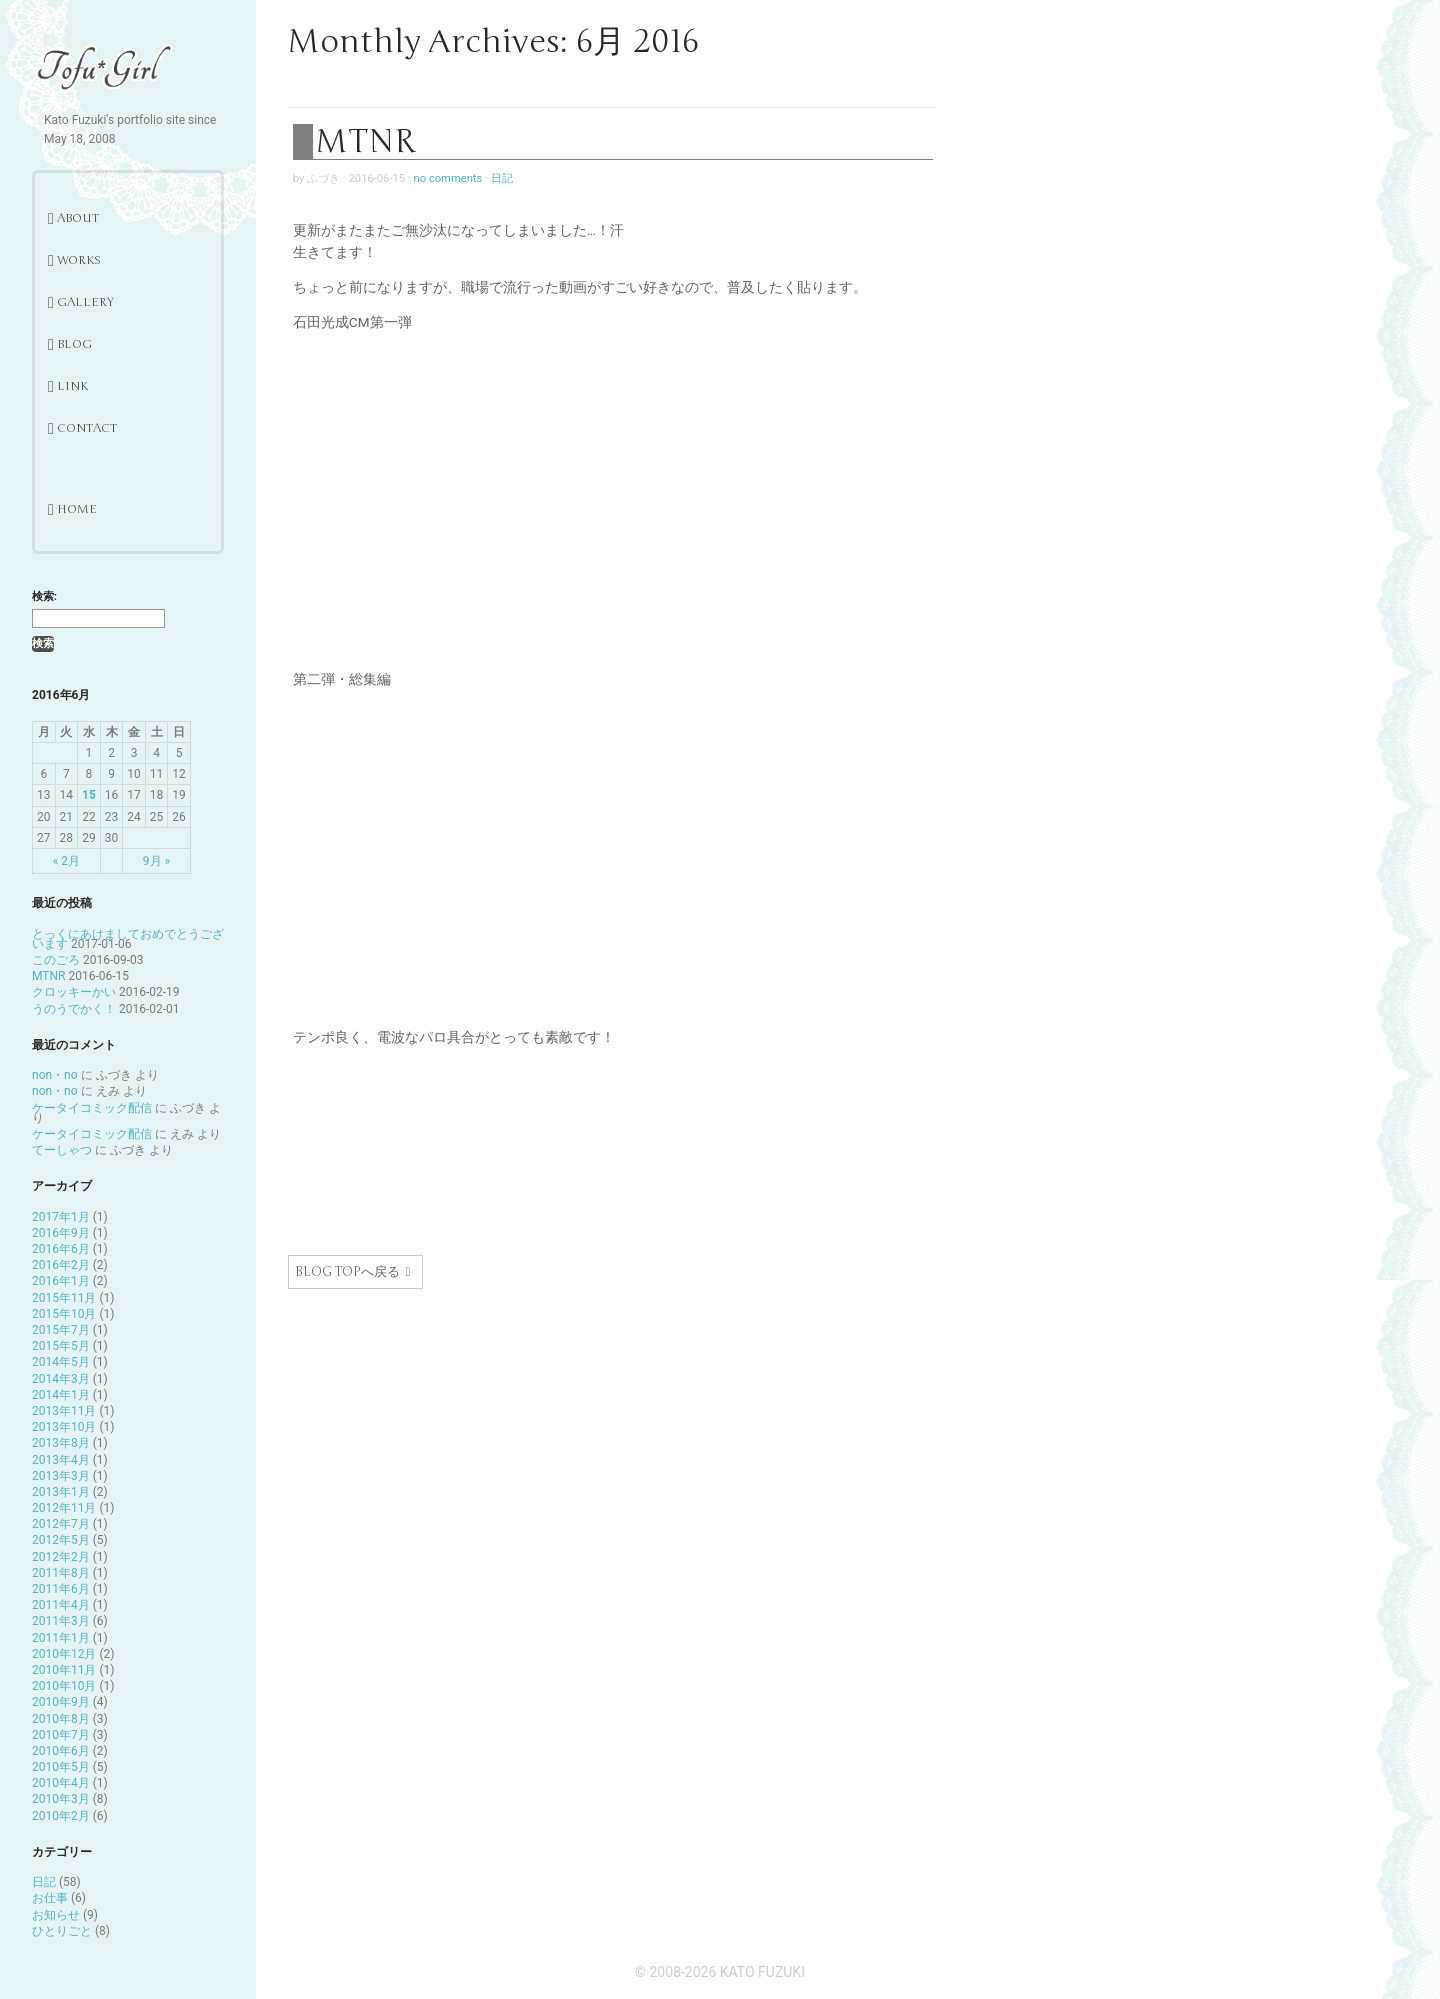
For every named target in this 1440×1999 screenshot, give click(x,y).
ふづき (323, 178)
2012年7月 (61, 1524)
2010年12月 (64, 1654)
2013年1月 (61, 1492)
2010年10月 (64, 1686)
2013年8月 (61, 1443)
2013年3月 (61, 1476)
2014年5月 (61, 1362)
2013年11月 (64, 1411)
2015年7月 (61, 1330)
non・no (55, 1075)
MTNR (48, 976)
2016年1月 (61, 1281)
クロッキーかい (74, 992)
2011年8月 (61, 1573)
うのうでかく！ (74, 1009)
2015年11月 (64, 1298)
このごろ (56, 960)
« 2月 (66, 861)
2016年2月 (61, 1265)
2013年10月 (64, 1427)
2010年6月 (61, 1751)
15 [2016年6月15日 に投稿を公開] (89, 795)
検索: (44, 596)
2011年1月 (61, 1638)
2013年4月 (61, 1460)
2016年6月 (61, 1249)
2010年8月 (61, 1719)
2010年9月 (61, 1702)
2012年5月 (61, 1540)
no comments (448, 178)
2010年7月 (61, 1735)
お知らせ (56, 1915)
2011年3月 (61, 1621)
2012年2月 (61, 1557)
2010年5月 (61, 1767)
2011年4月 (61, 1605)
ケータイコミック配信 (92, 1108)
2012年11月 (64, 1508)
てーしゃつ (62, 1150)
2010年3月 (61, 1799)
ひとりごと (62, 1931)
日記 (44, 1882)
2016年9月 (61, 1233)
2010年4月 (61, 1783)
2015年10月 (64, 1314)
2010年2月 (61, 1816)
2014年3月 (61, 1379)
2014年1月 (61, 1395)
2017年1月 (61, 1217)
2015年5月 (61, 1346)
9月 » (156, 861)
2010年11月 (64, 1670)
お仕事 (50, 1898)
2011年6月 (61, 1589)
